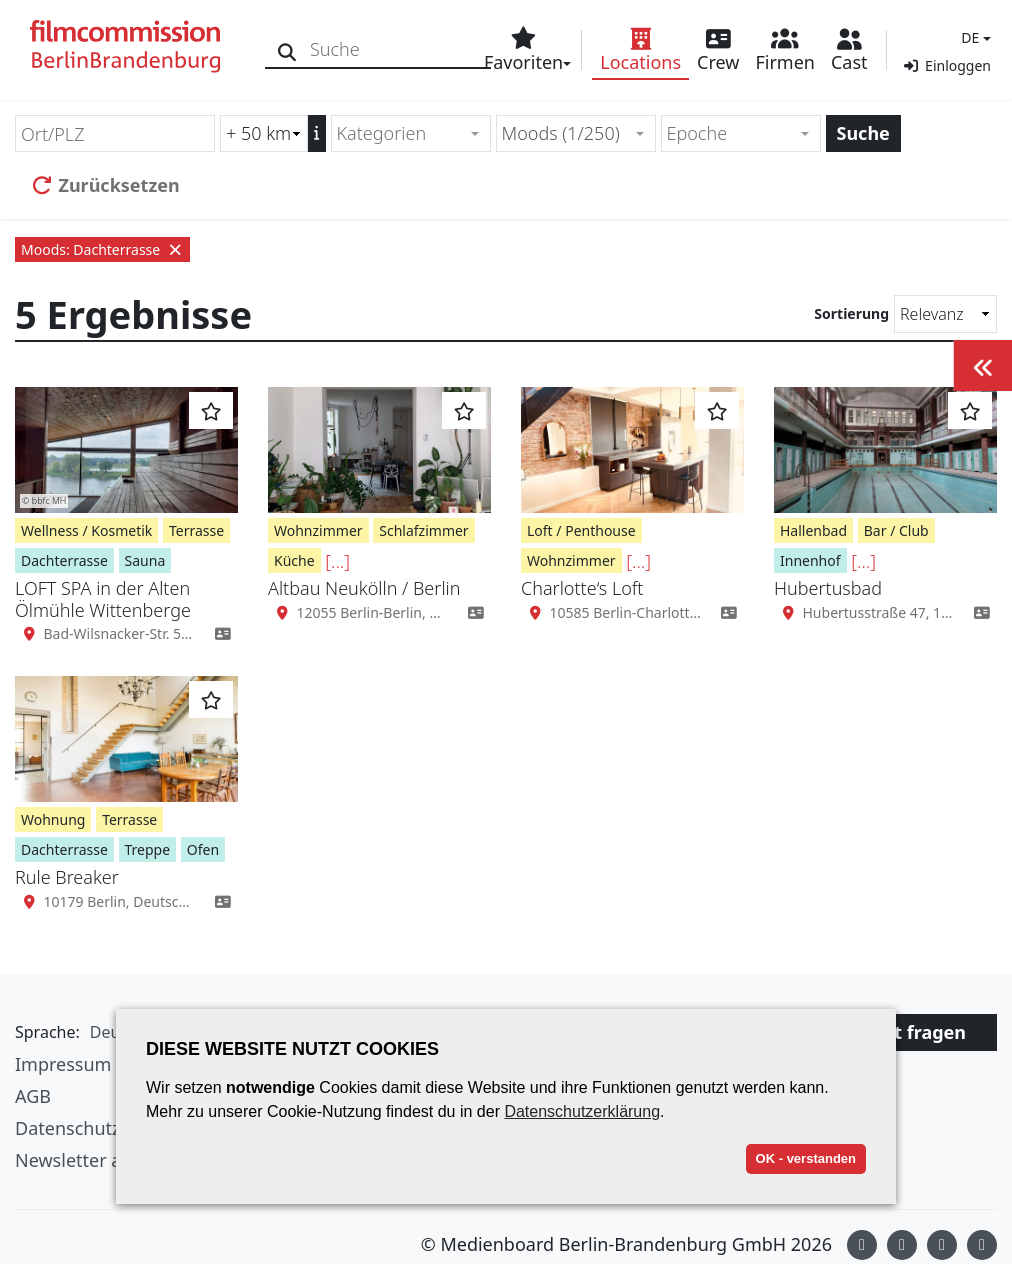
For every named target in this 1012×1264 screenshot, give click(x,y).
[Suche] (287, 49)
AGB (33, 1096)
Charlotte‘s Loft (582, 588)
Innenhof (810, 560)
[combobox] (411, 133)
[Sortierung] (945, 314)
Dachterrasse (64, 560)
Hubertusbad (828, 588)
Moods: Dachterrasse (102, 249)
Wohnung (53, 819)
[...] (337, 561)
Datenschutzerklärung (582, 1111)
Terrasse (196, 530)
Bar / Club (896, 530)
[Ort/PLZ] (115, 133)
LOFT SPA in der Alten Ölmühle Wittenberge (103, 599)
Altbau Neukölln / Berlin (364, 588)
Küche (294, 560)
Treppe (148, 849)
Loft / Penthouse (581, 530)
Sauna (145, 560)
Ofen (203, 849)
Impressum (63, 1064)
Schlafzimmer (423, 530)
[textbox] (402, 133)
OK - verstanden (806, 1158)
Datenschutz (67, 1128)
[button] (973, 37)
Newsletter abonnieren (112, 1160)
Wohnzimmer (318, 530)
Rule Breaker (67, 877)
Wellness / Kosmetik (86, 530)
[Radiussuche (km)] (264, 133)
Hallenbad (813, 530)
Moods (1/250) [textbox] (561, 133)
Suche (863, 133)
